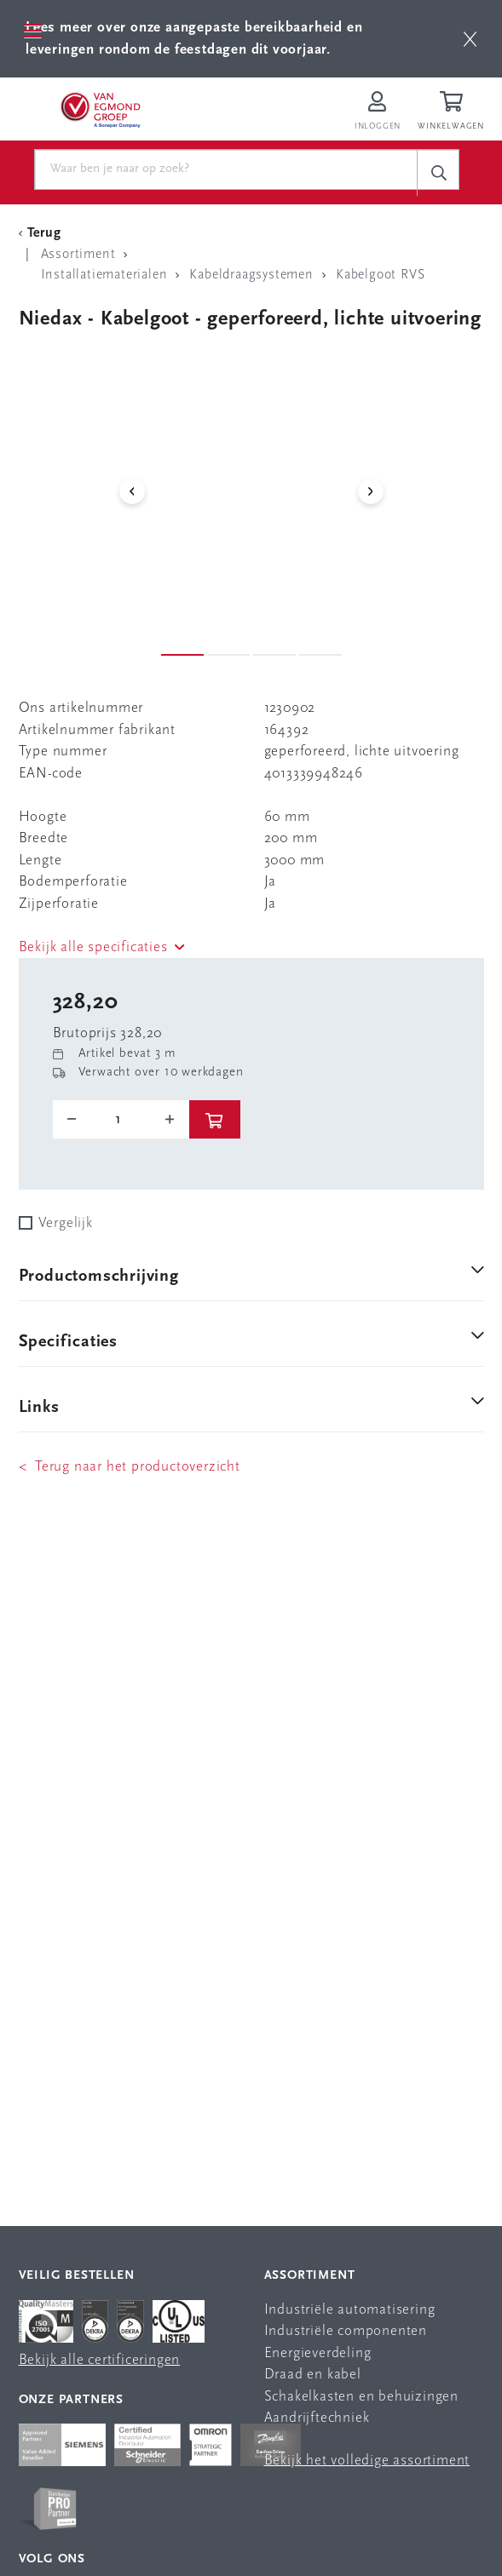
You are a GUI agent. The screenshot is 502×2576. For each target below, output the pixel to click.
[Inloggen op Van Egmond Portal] (378, 112)
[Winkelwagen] (453, 112)
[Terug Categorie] (42, 233)
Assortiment (309, 2275)
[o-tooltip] (121, 1120)
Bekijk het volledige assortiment (367, 2460)
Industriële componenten (345, 2331)
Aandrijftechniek (317, 2418)
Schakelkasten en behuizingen (361, 2397)
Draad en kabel (312, 2374)
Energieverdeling (318, 2353)
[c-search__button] (438, 172)
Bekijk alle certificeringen (100, 2360)
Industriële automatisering (350, 2310)
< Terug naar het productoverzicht (129, 1467)
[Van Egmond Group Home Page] (100, 109)
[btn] (470, 38)
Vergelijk (65, 1223)
